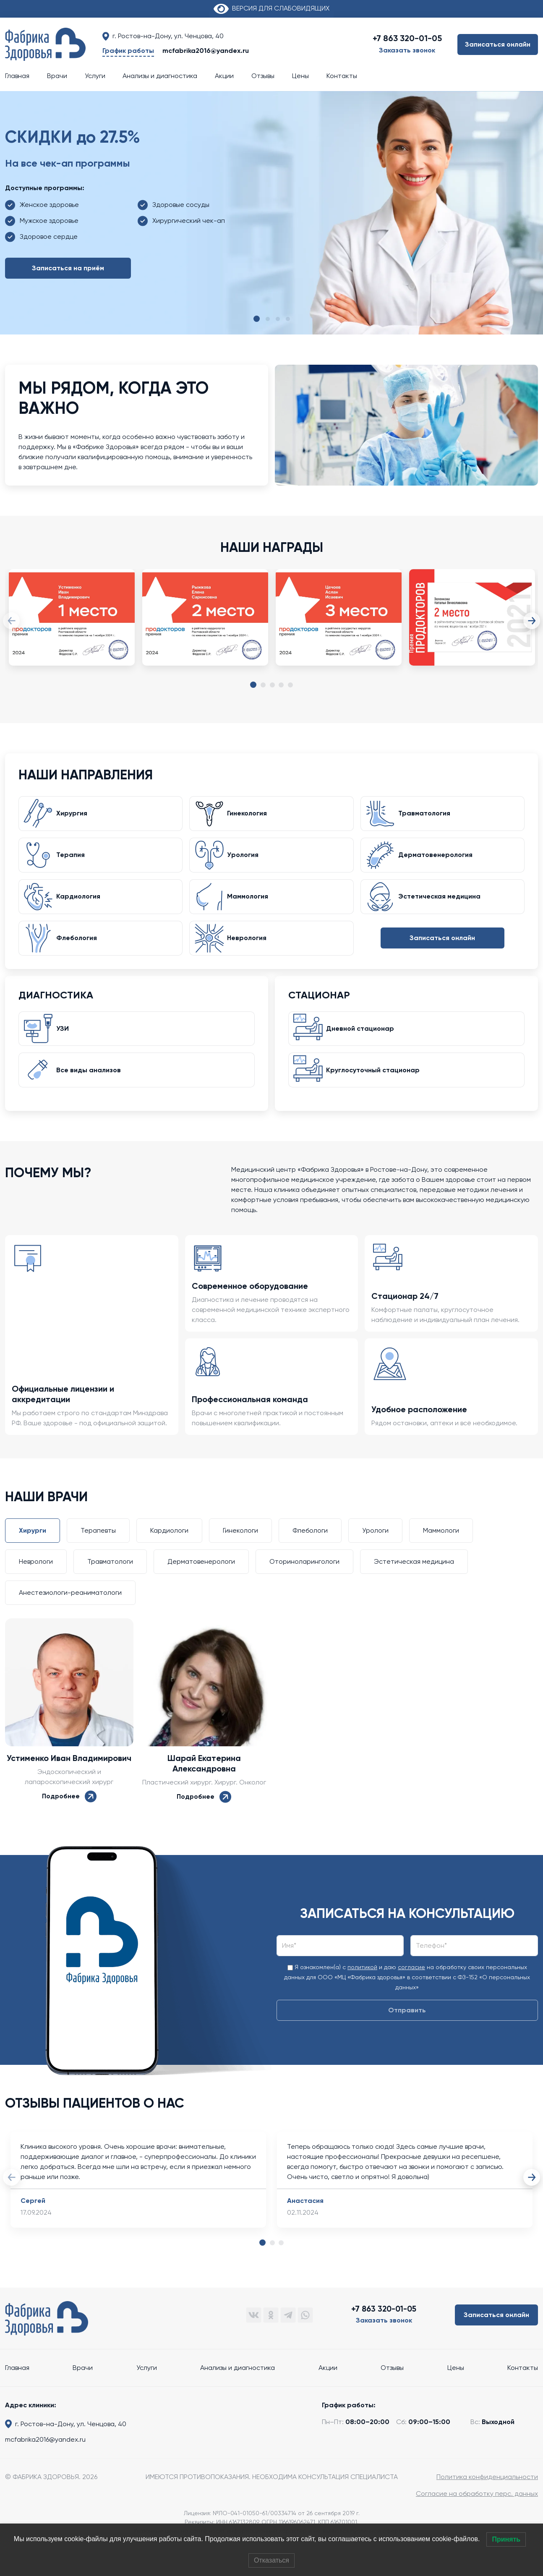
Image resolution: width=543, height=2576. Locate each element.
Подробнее (69, 1814)
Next (531, 621)
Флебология (79, 949)
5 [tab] (290, 685)
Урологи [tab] (375, 1549)
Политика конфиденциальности (487, 2495)
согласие (411, 1985)
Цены (300, 76)
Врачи (57, 76)
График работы (128, 51)
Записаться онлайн (497, 44)
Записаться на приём (68, 268)
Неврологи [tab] (36, 1580)
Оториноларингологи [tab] (304, 1580)
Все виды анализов (91, 1087)
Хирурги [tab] (32, 1549)
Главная (17, 76)
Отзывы (262, 76)
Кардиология (81, 905)
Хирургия (74, 816)
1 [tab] (253, 685)
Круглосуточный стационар (376, 1087)
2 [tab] (263, 685)
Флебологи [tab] (310, 1549)
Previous (11, 621)
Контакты (341, 76)
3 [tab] (272, 685)
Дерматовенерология (438, 860)
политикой (362, 1985)
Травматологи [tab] (110, 1580)
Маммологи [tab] (441, 1549)
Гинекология (250, 816)
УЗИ (65, 1043)
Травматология (427, 816)
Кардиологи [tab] (169, 1549)
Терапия (73, 860)
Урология (245, 860)
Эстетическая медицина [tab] (414, 1580)
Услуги (95, 76)
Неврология (249, 949)
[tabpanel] (71, 625)
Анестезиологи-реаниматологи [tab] (70, 1611)
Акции (224, 76)
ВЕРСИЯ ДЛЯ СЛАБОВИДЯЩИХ (271, 8)
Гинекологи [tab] (240, 1549)
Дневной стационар (363, 1043)
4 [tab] (281, 685)
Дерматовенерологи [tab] (201, 1580)
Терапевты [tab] (98, 1549)
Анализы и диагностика (160, 76)
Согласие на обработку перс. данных (477, 2512)
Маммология (250, 905)
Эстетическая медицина (442, 905)
